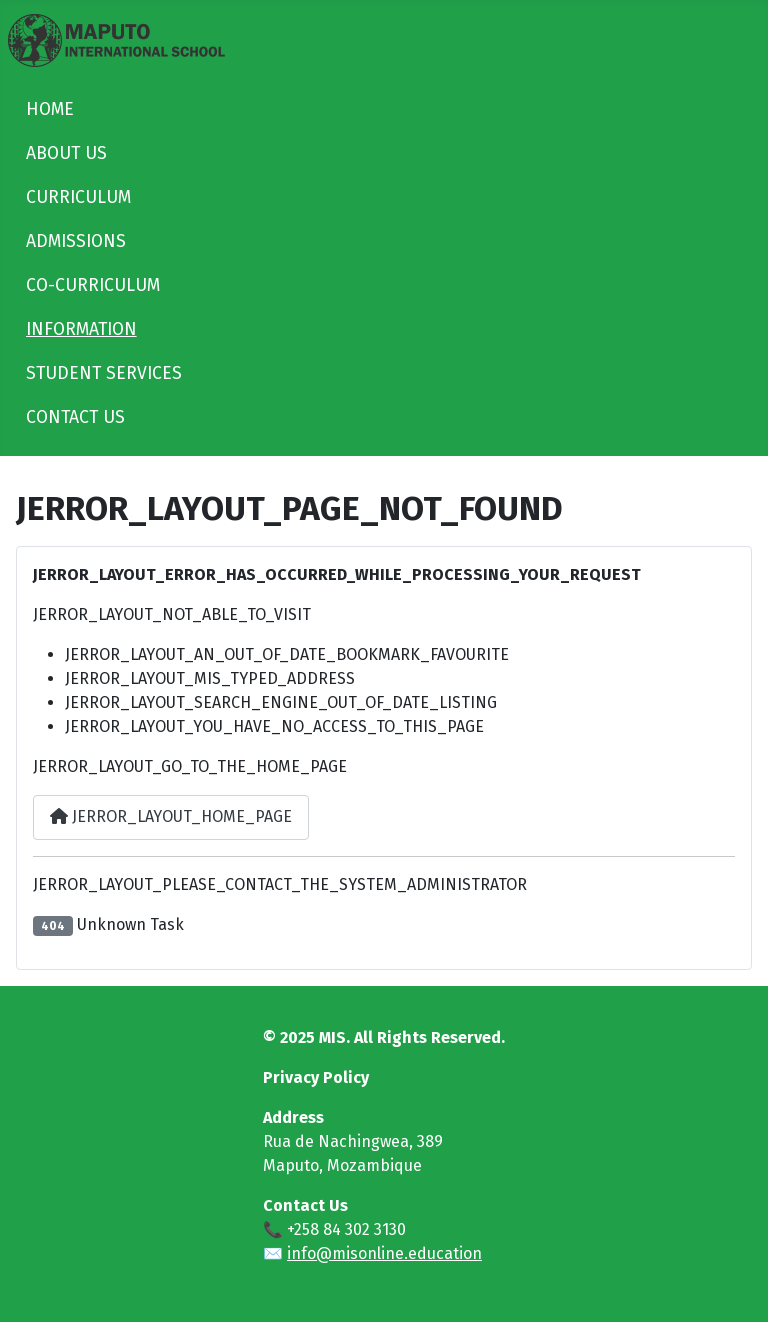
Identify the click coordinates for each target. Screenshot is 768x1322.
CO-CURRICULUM (93, 285)
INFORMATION (81, 329)
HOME (50, 109)
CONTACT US (75, 417)
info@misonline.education (384, 1253)
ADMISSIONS (76, 241)
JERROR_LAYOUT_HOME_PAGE (171, 816)
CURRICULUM (78, 197)
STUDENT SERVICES (104, 373)
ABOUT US (66, 153)
